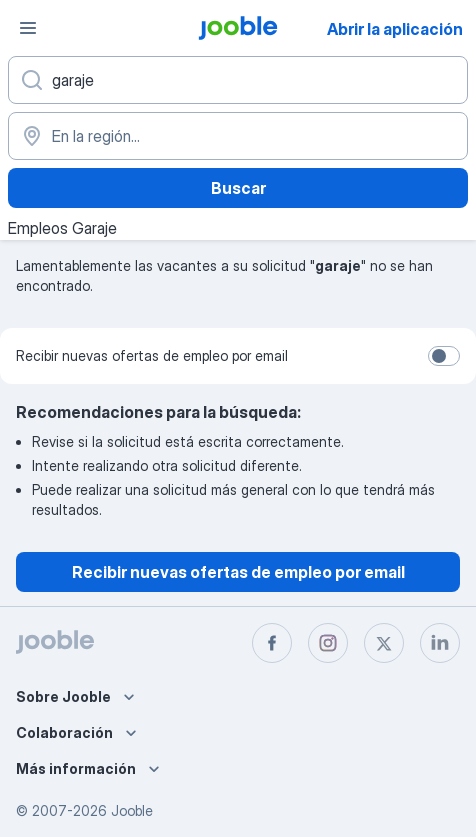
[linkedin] (440, 643)
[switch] (444, 356)
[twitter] (384, 643)
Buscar (238, 188)
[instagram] (328, 643)
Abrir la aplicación (395, 29)
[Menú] (28, 28)
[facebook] (272, 643)
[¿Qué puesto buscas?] (238, 80)
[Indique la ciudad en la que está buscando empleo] (238, 136)
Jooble (132, 810)
